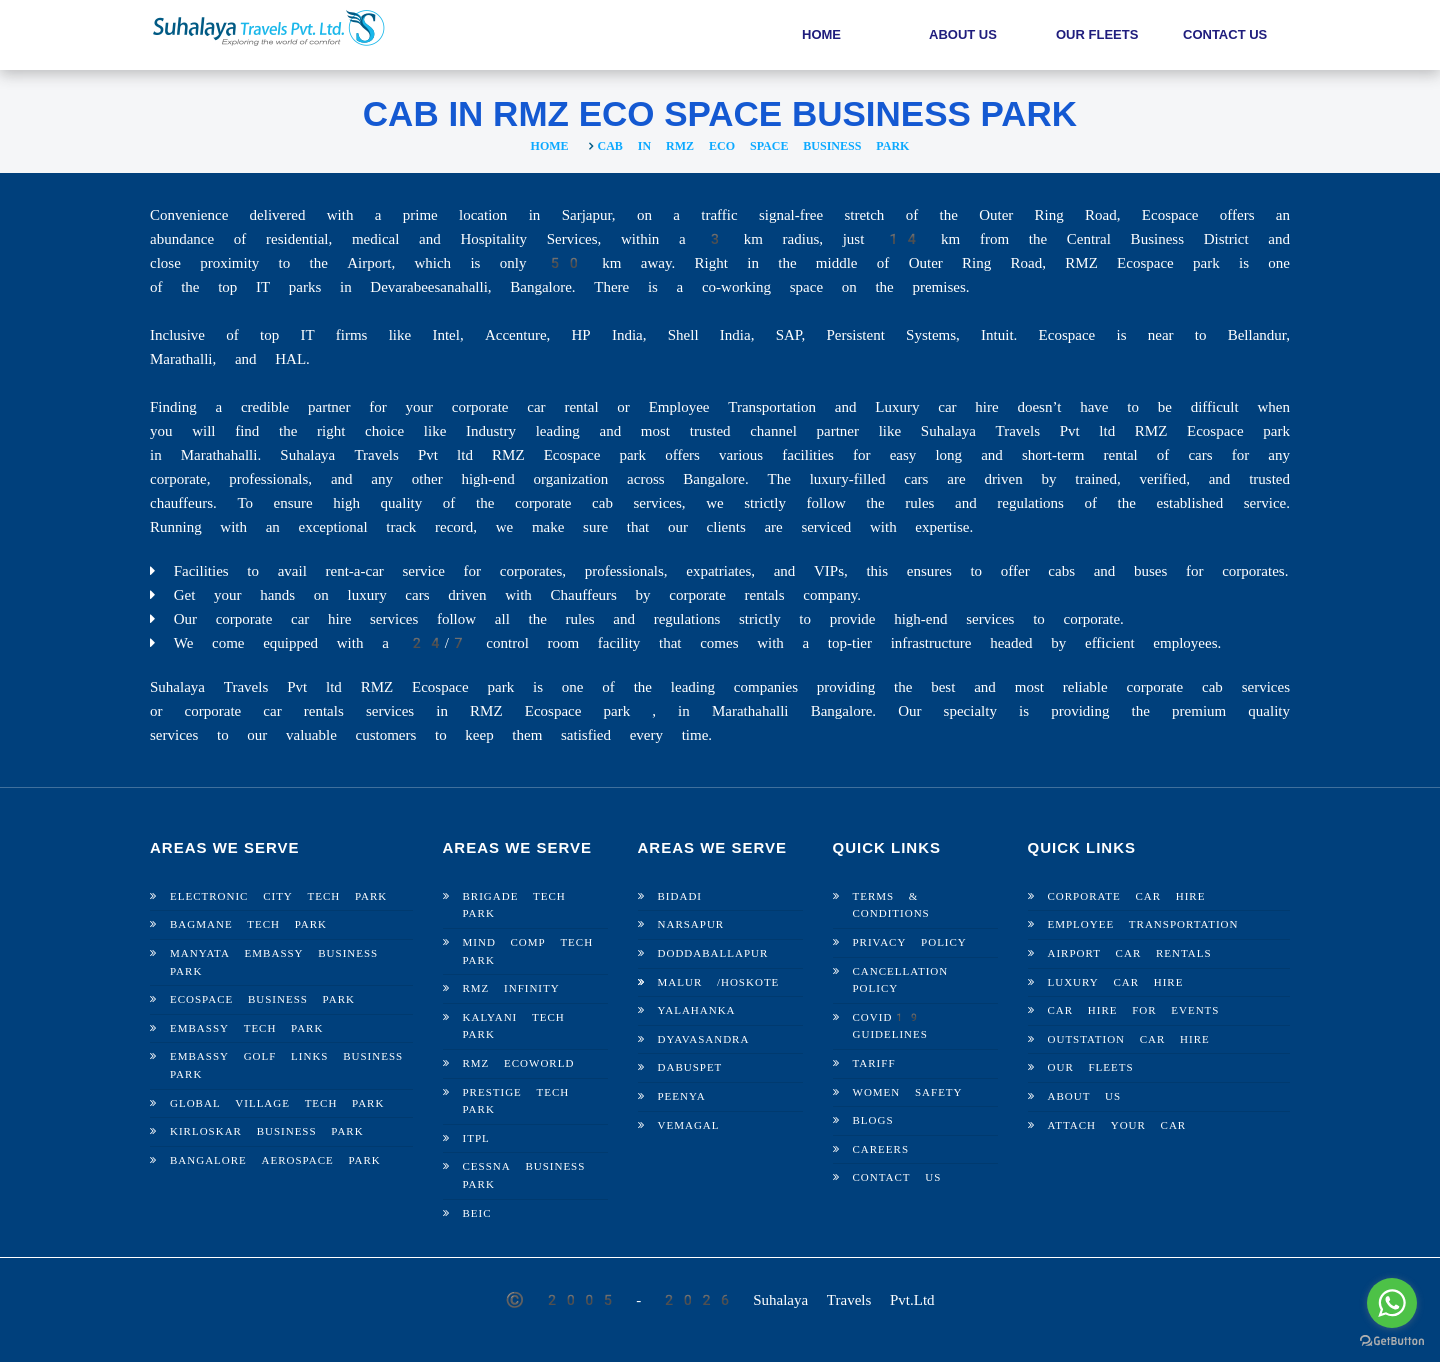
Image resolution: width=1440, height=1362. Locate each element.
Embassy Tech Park (246, 1028)
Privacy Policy (910, 942)
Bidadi (680, 896)
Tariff (874, 1063)
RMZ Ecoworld (519, 1063)
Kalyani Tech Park (514, 1026)
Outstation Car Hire (1129, 1039)
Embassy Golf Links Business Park (286, 1065)
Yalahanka (697, 1010)
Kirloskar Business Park (267, 1131)
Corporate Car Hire (1127, 896)
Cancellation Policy (901, 980)
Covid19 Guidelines (890, 1026)
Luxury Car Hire (1116, 982)
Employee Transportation (1143, 924)
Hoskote (750, 982)
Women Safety (908, 1092)
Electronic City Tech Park (278, 896)
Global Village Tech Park (277, 1103)
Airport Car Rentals (1130, 953)
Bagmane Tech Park (248, 924)
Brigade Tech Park (514, 905)
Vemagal (689, 1125)
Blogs (873, 1120)
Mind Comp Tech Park (528, 951)
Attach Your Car (1117, 1125)
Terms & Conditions (891, 905)
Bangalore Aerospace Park (275, 1160)
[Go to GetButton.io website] (1392, 1341)
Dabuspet (690, 1067)
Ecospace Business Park (262, 999)
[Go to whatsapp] (1392, 1303)
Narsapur (691, 924)
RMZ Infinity (511, 988)
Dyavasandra (704, 1039)
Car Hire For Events (1134, 1010)
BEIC (477, 1213)
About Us (963, 34)
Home (821, 34)
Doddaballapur (713, 953)
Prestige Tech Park (516, 1101)
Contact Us (1225, 34)
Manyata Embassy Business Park (274, 962)
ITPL (476, 1138)
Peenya (682, 1096)
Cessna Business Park (524, 1175)
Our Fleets (1097, 34)
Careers (881, 1149)
